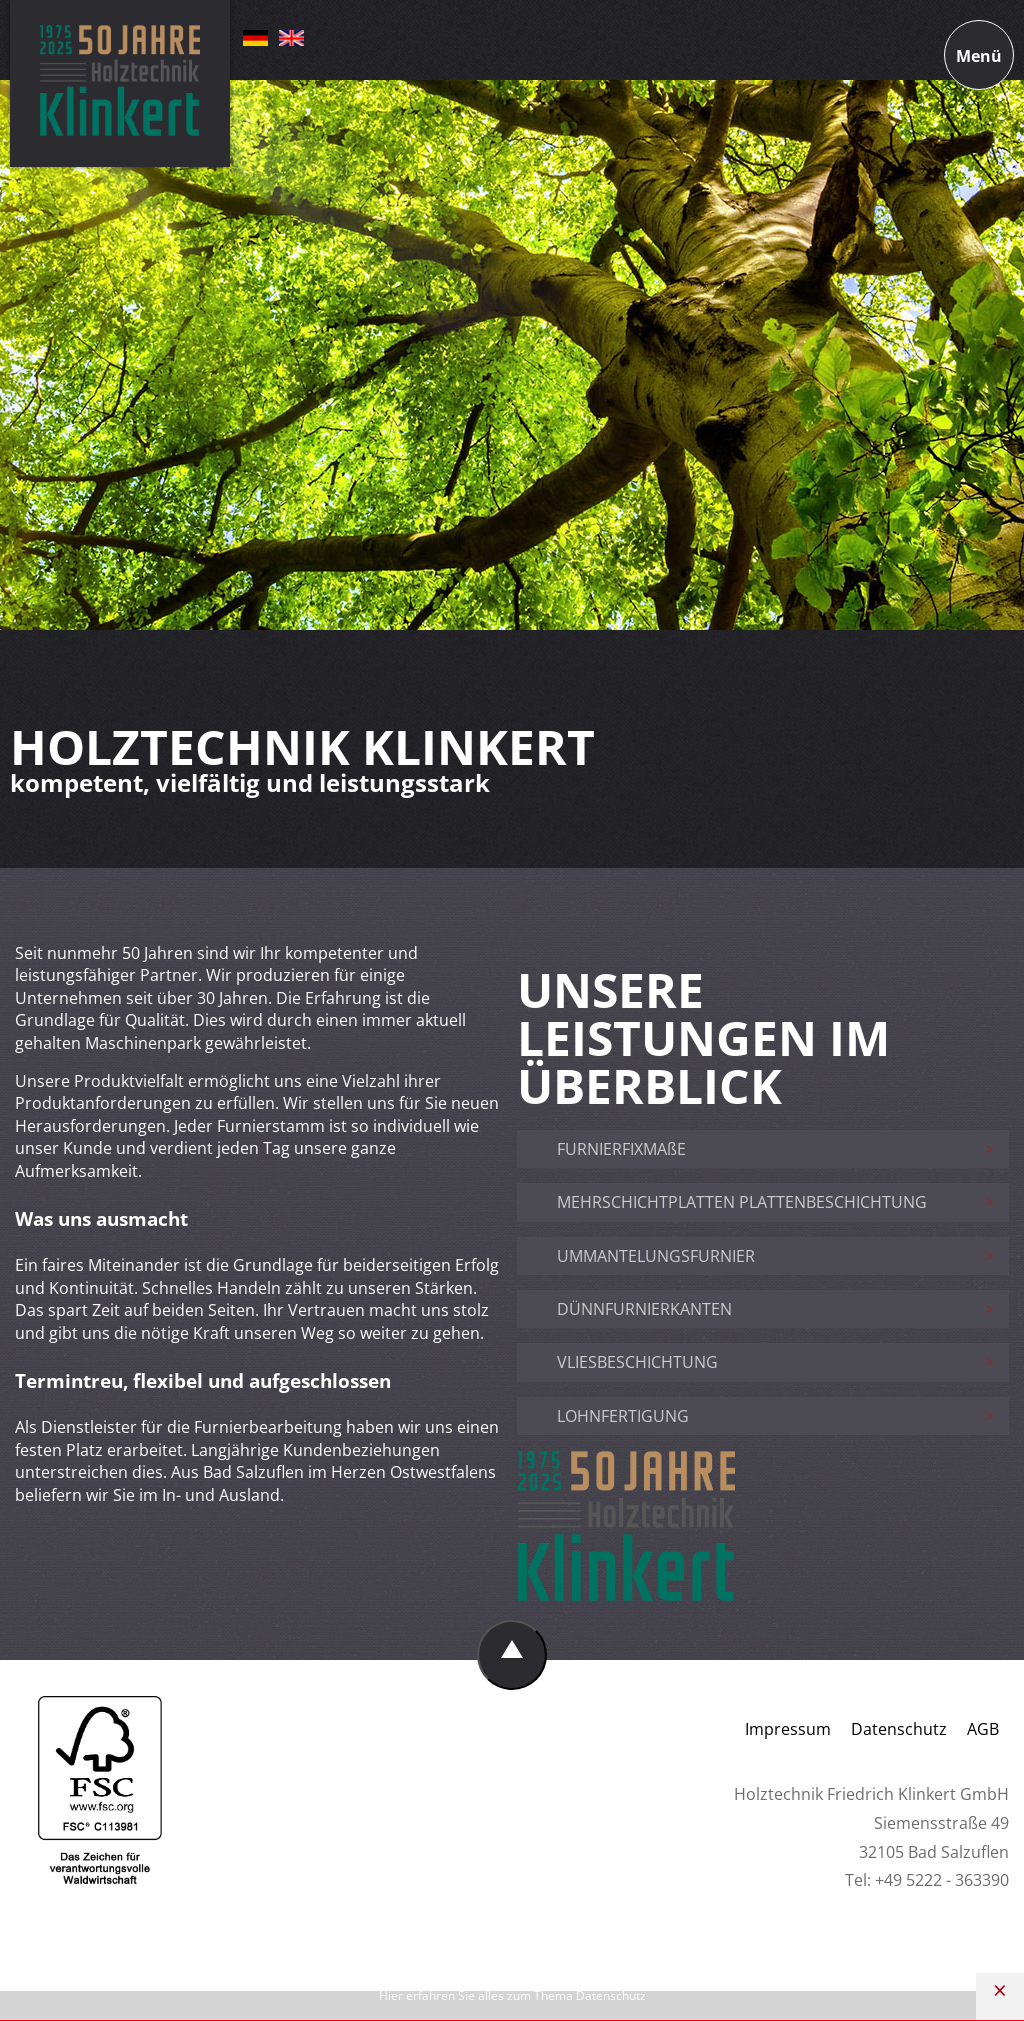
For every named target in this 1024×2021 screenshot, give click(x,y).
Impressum (788, 1729)
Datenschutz (899, 1729)
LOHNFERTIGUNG (623, 1416)
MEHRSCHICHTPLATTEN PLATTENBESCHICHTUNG (742, 1202)
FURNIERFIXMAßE (621, 1149)
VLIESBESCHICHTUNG (637, 1362)
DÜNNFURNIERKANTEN (644, 1309)
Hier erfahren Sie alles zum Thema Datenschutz (512, 1995)
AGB (983, 1729)
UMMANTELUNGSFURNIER (656, 1256)
